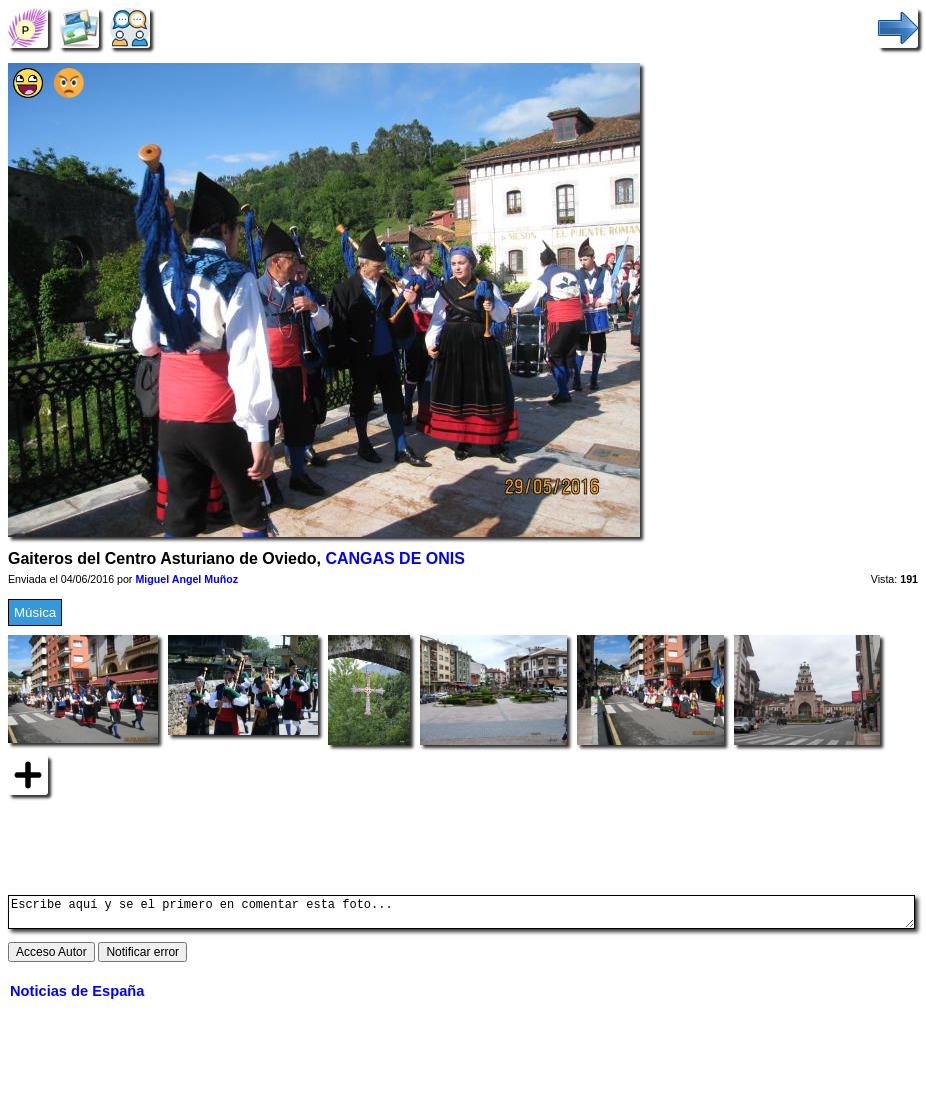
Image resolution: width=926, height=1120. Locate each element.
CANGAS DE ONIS (394, 558)
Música (35, 612)
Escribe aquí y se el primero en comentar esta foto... (461, 915)
